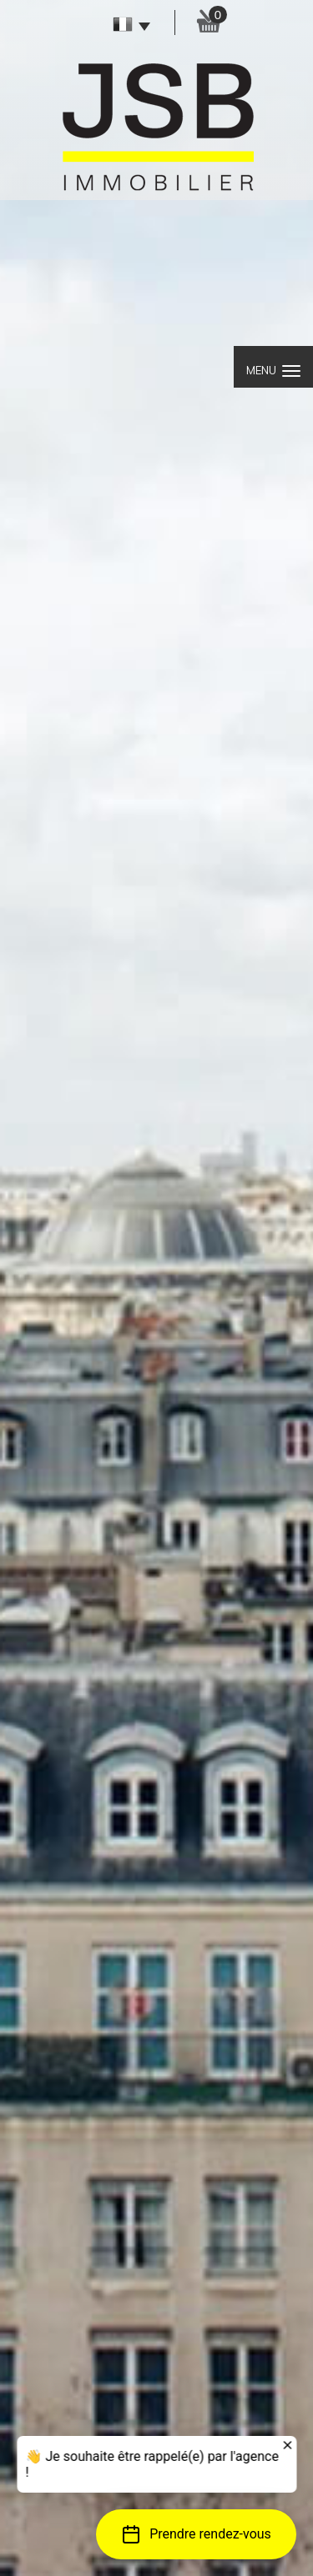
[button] (196, 2534)
